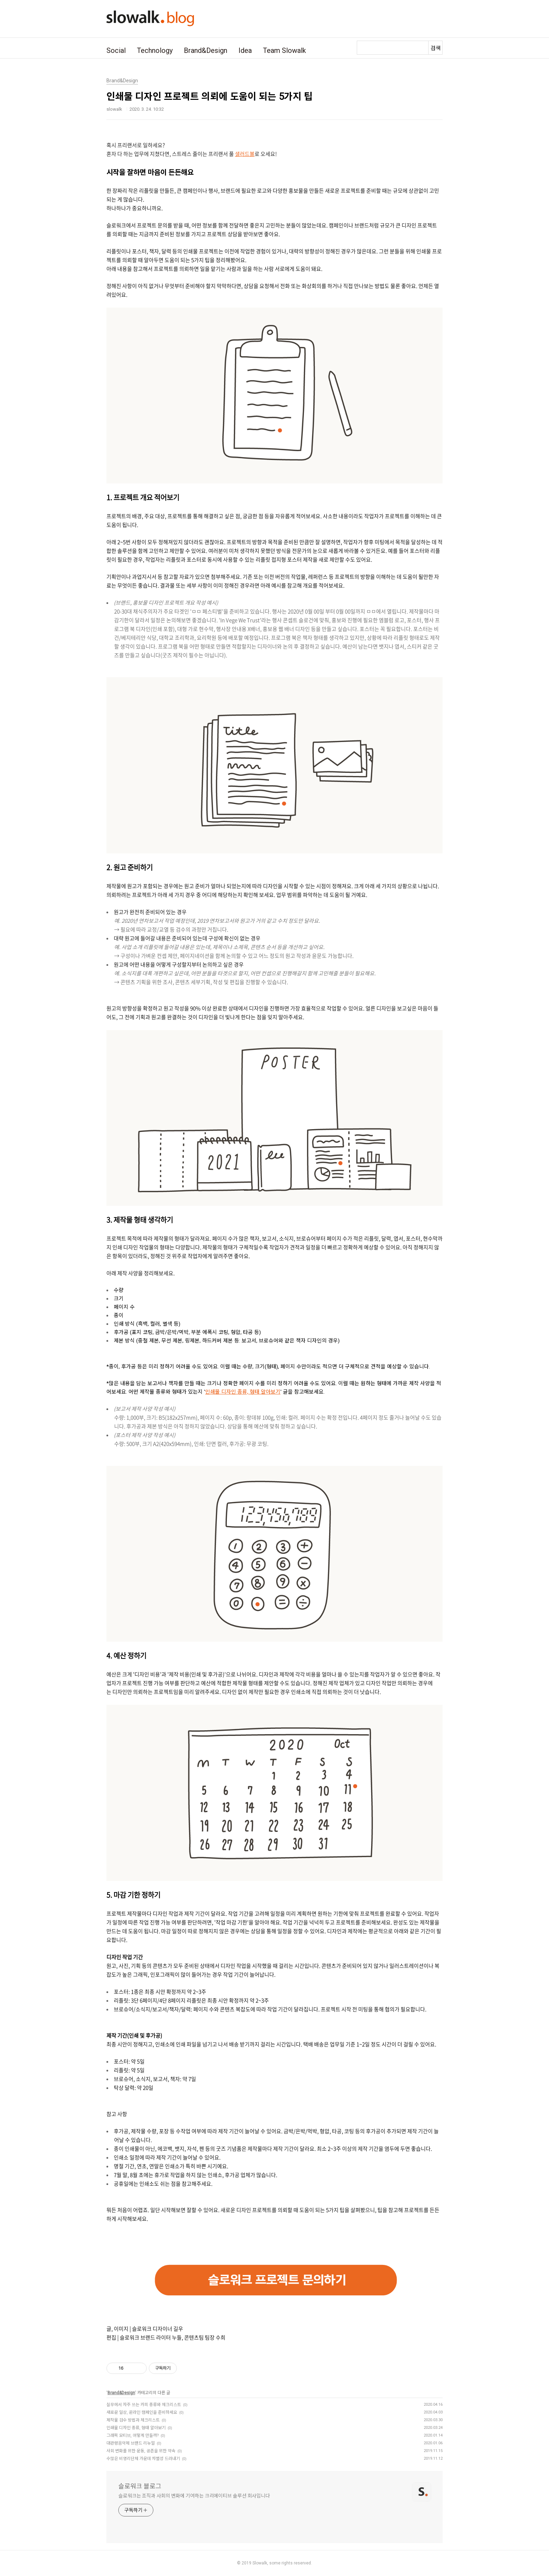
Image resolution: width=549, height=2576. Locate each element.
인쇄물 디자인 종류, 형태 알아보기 (242, 1392)
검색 (435, 48)
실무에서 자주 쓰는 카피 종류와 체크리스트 (143, 2404)
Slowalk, (260, 2563)
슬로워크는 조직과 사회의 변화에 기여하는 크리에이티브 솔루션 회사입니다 (194, 2496)
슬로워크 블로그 (139, 2486)
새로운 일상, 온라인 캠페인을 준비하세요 (141, 2412)
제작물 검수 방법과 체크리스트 (133, 2420)
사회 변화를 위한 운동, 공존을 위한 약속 (140, 2450)
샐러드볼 (245, 154)
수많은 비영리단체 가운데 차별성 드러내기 (143, 2458)
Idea (245, 50)
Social (116, 50)
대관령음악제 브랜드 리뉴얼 (130, 2443)
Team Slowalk (284, 50)
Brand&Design (205, 50)
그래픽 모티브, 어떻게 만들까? (132, 2435)
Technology (155, 50)
